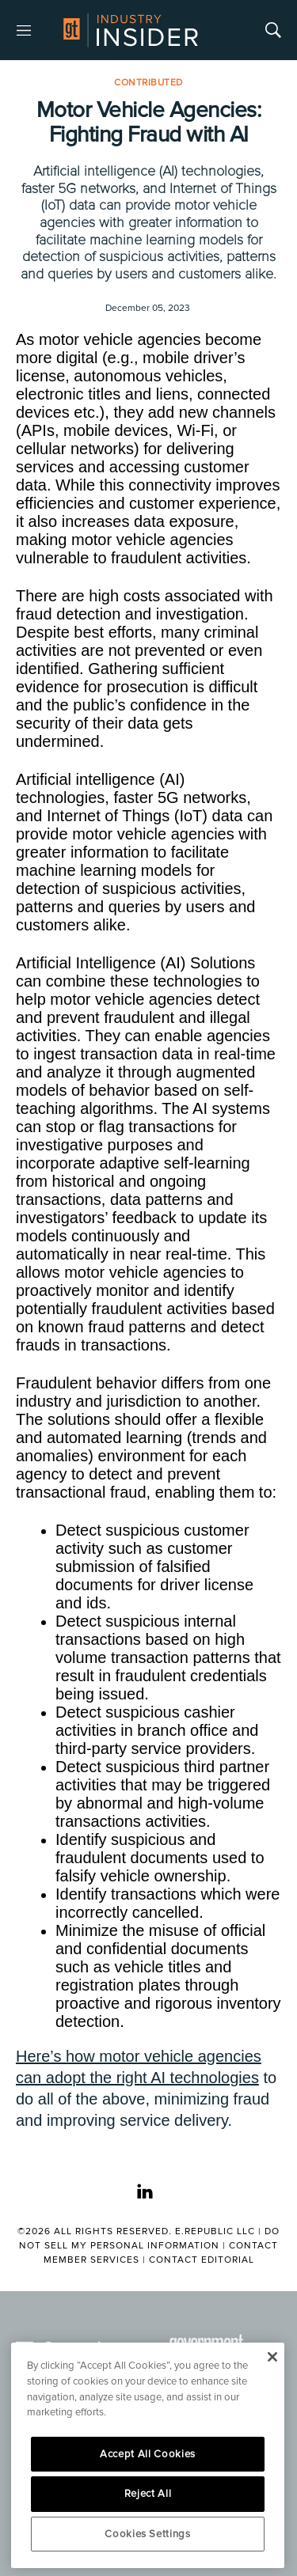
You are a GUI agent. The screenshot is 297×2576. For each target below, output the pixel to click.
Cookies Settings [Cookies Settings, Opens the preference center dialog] (148, 2534)
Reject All (148, 2493)
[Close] (272, 2357)
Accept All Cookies (148, 2454)
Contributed (148, 83)
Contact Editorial (201, 2260)
